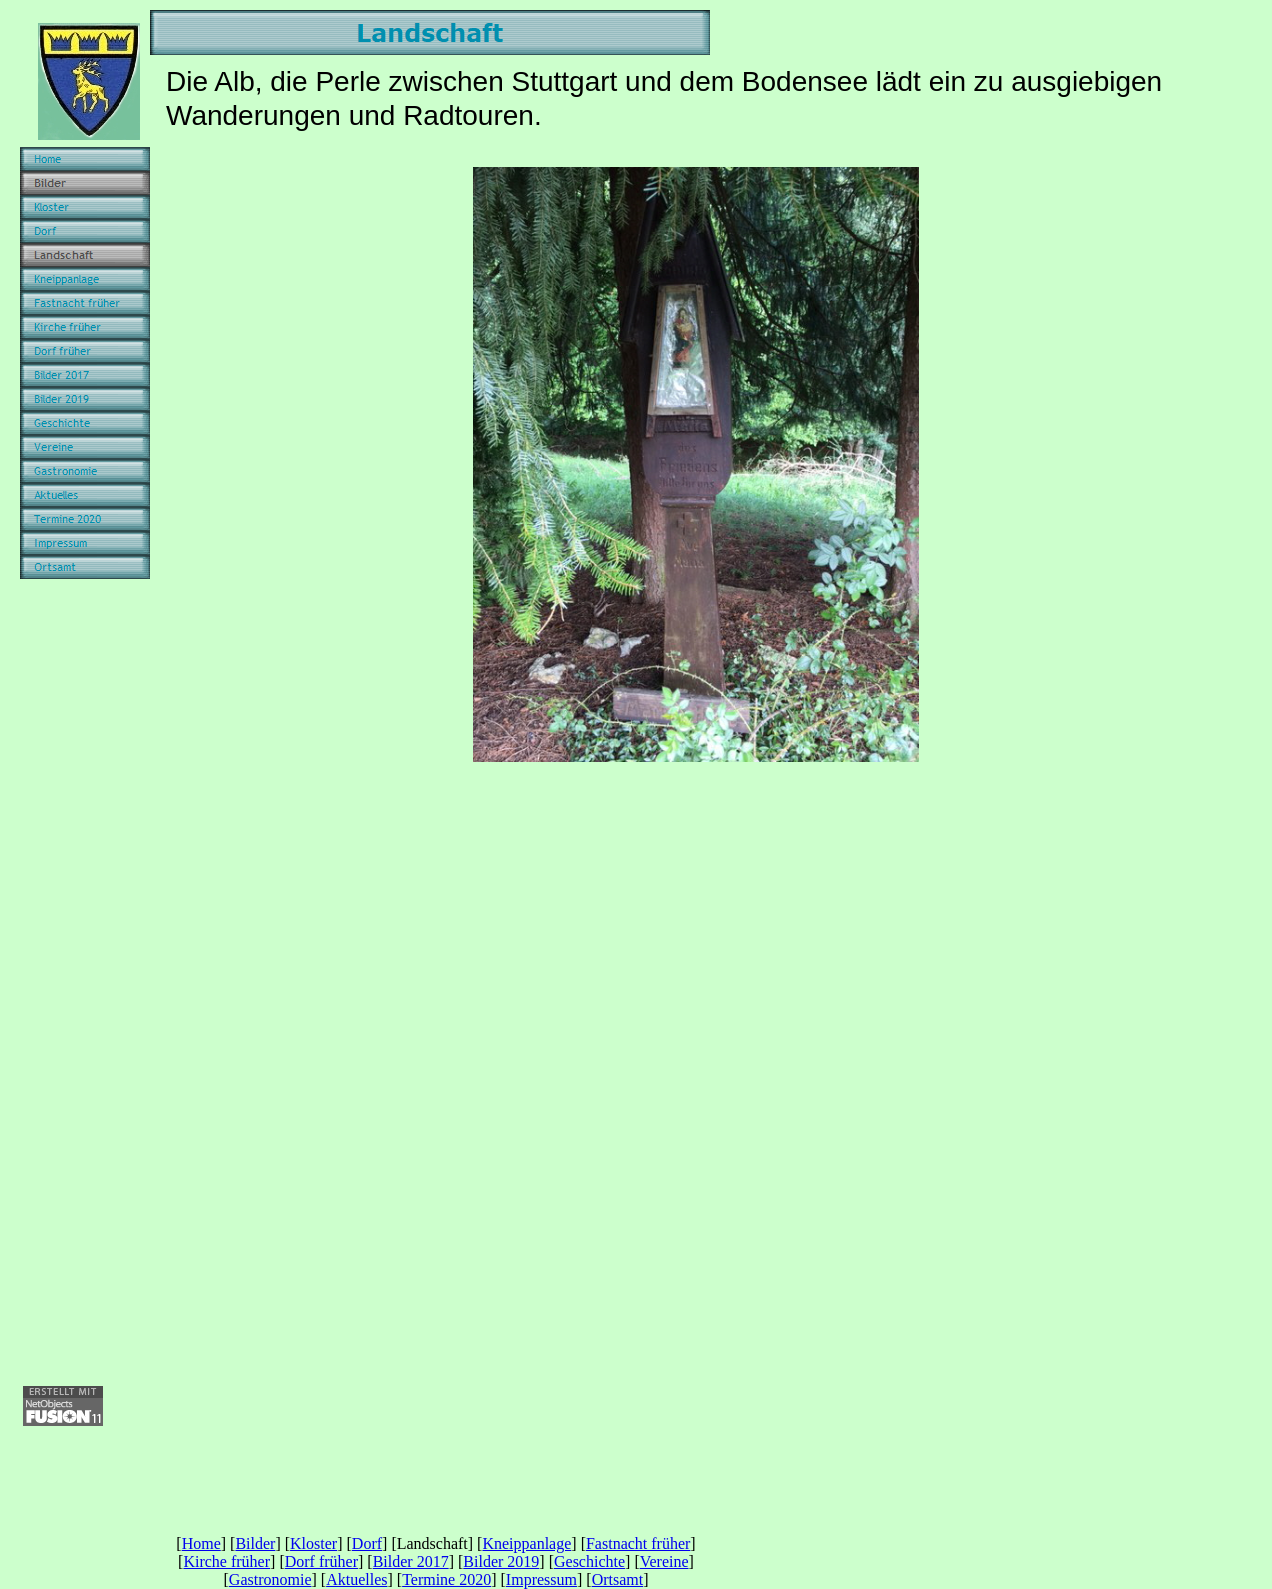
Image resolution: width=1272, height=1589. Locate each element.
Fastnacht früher (638, 1543)
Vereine (664, 1561)
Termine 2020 (446, 1579)
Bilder (255, 1543)
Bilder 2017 (411, 1561)
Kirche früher (226, 1561)
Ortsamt (618, 1579)
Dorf (367, 1543)
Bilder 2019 (501, 1561)
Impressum (541, 1579)
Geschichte (589, 1561)
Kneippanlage (526, 1543)
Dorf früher (321, 1561)
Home (201, 1543)
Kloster (313, 1543)
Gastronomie (270, 1579)
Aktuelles (356, 1579)
